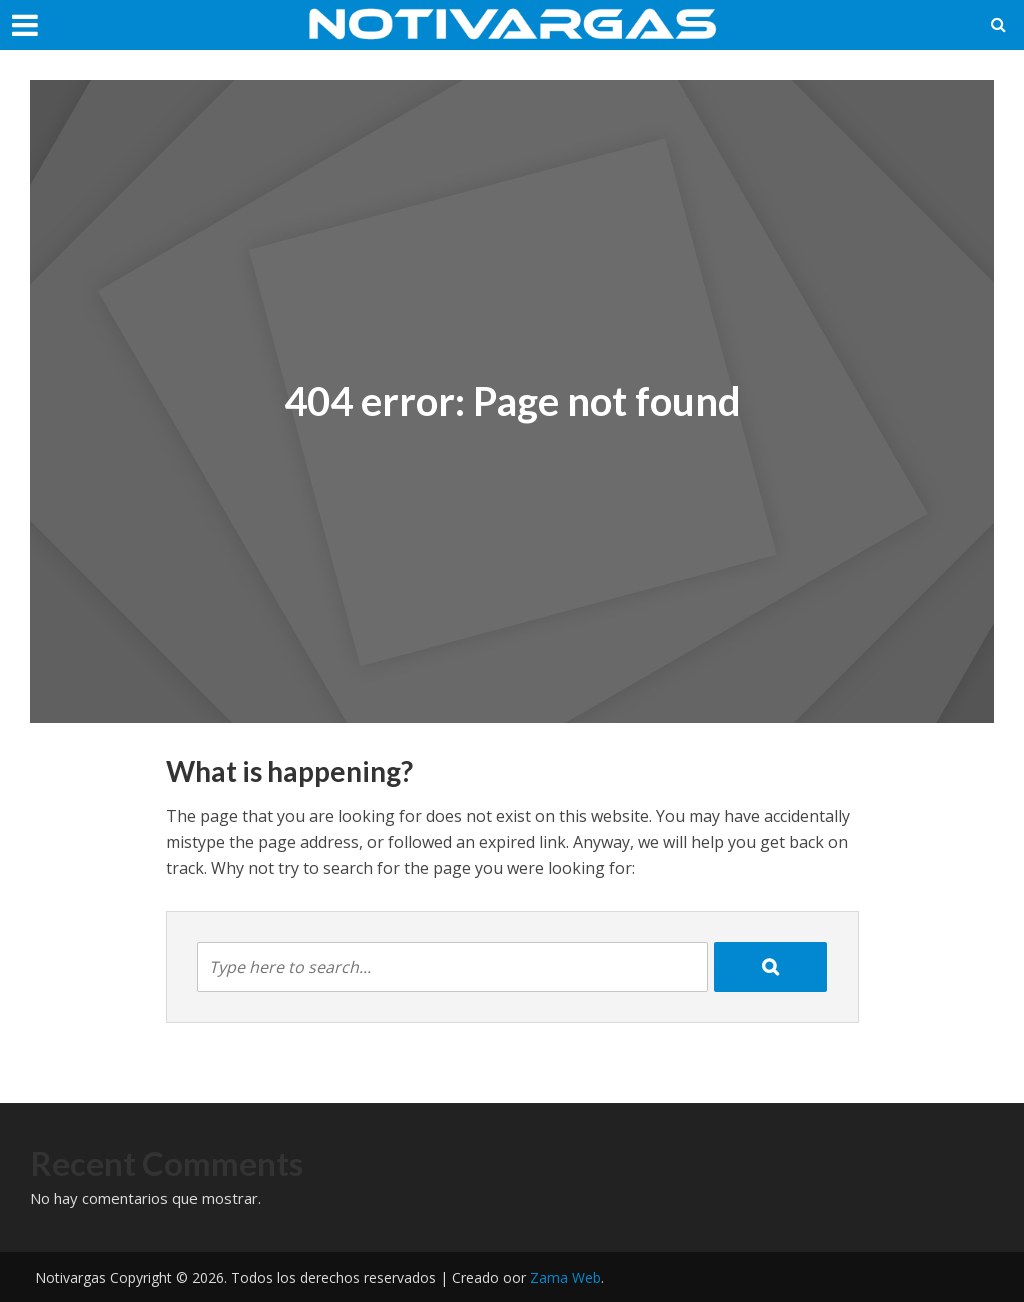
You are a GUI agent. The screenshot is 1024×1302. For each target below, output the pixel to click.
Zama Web (565, 1277)
